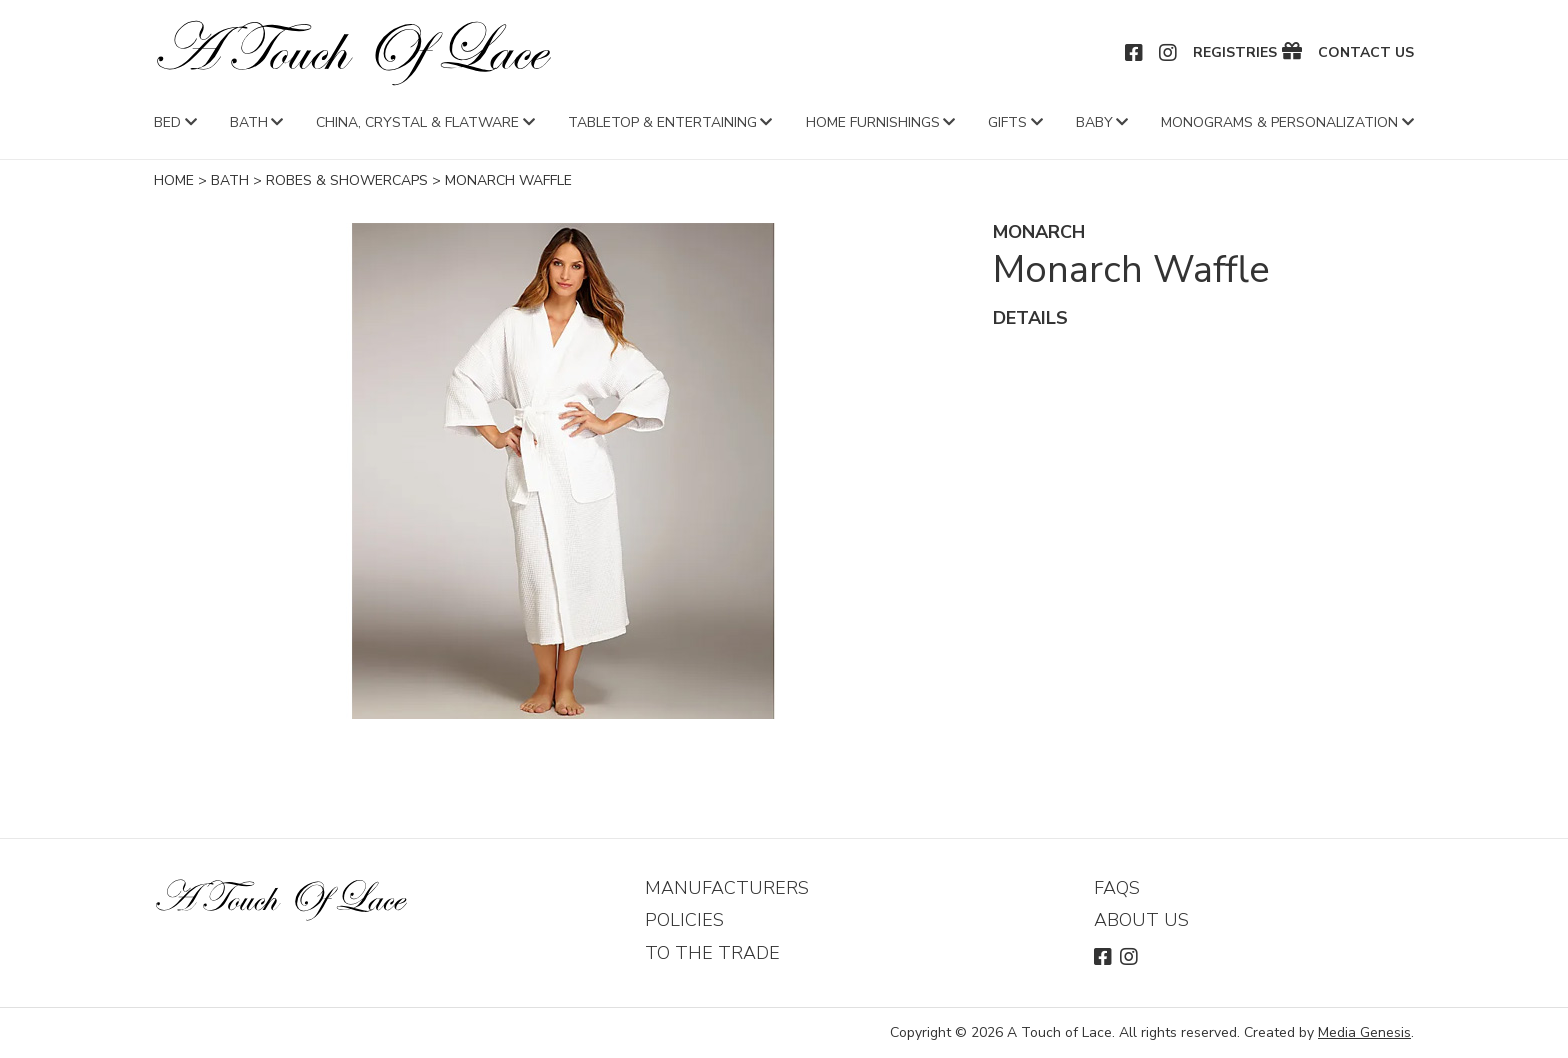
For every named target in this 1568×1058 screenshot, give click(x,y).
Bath (249, 122)
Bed (167, 122)
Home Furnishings (873, 122)
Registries (1235, 53)
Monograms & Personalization (1279, 122)
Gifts (1007, 122)
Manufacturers (727, 888)
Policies (684, 920)
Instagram (1169, 53)
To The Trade (712, 953)
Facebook (1135, 53)
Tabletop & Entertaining (662, 122)
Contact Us (1366, 53)
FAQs (1117, 888)
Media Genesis (1364, 1032)
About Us (1141, 920)
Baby (1094, 122)
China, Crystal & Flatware (417, 122)
